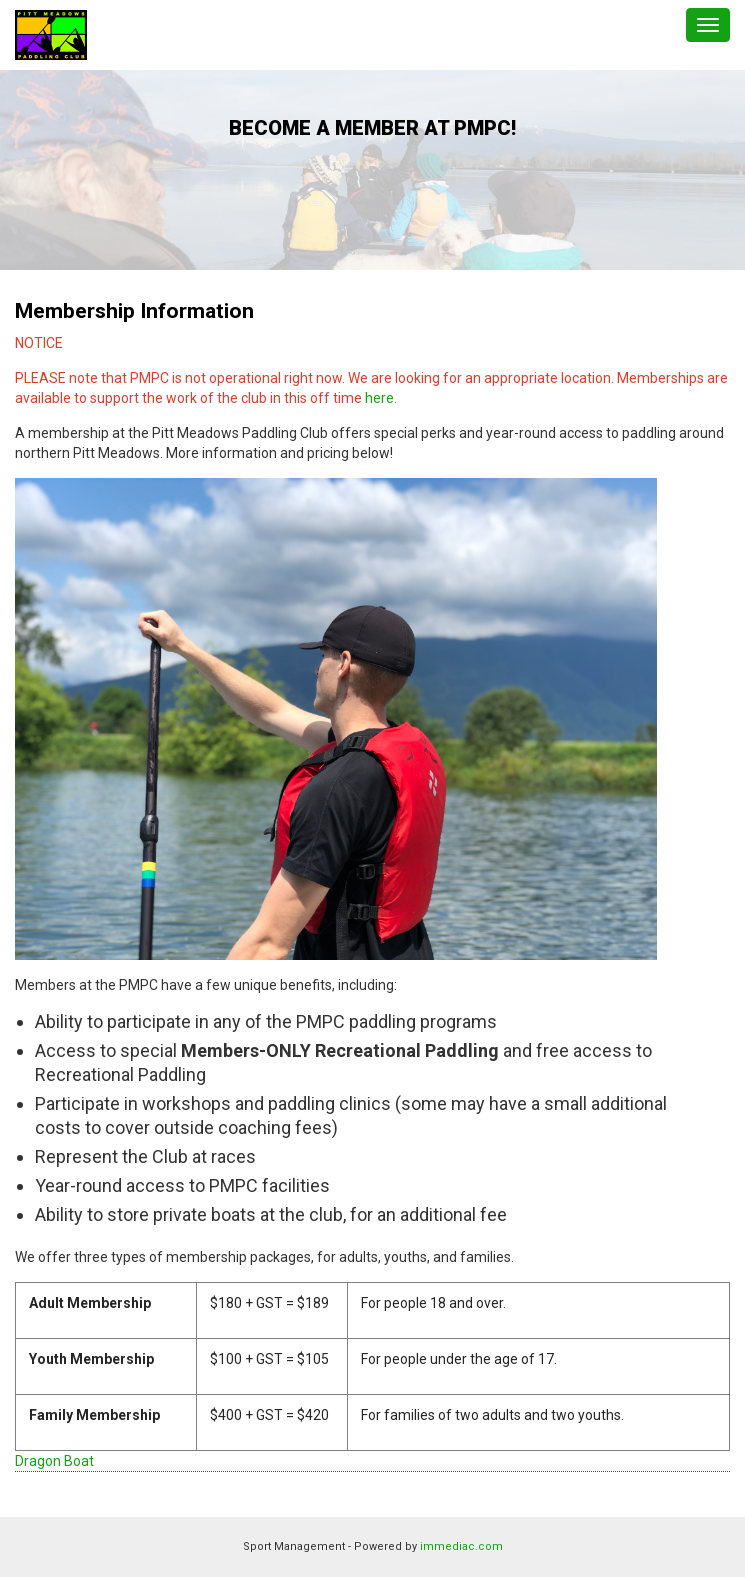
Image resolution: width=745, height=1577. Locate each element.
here (379, 398)
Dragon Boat (54, 1461)
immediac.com (461, 1546)
